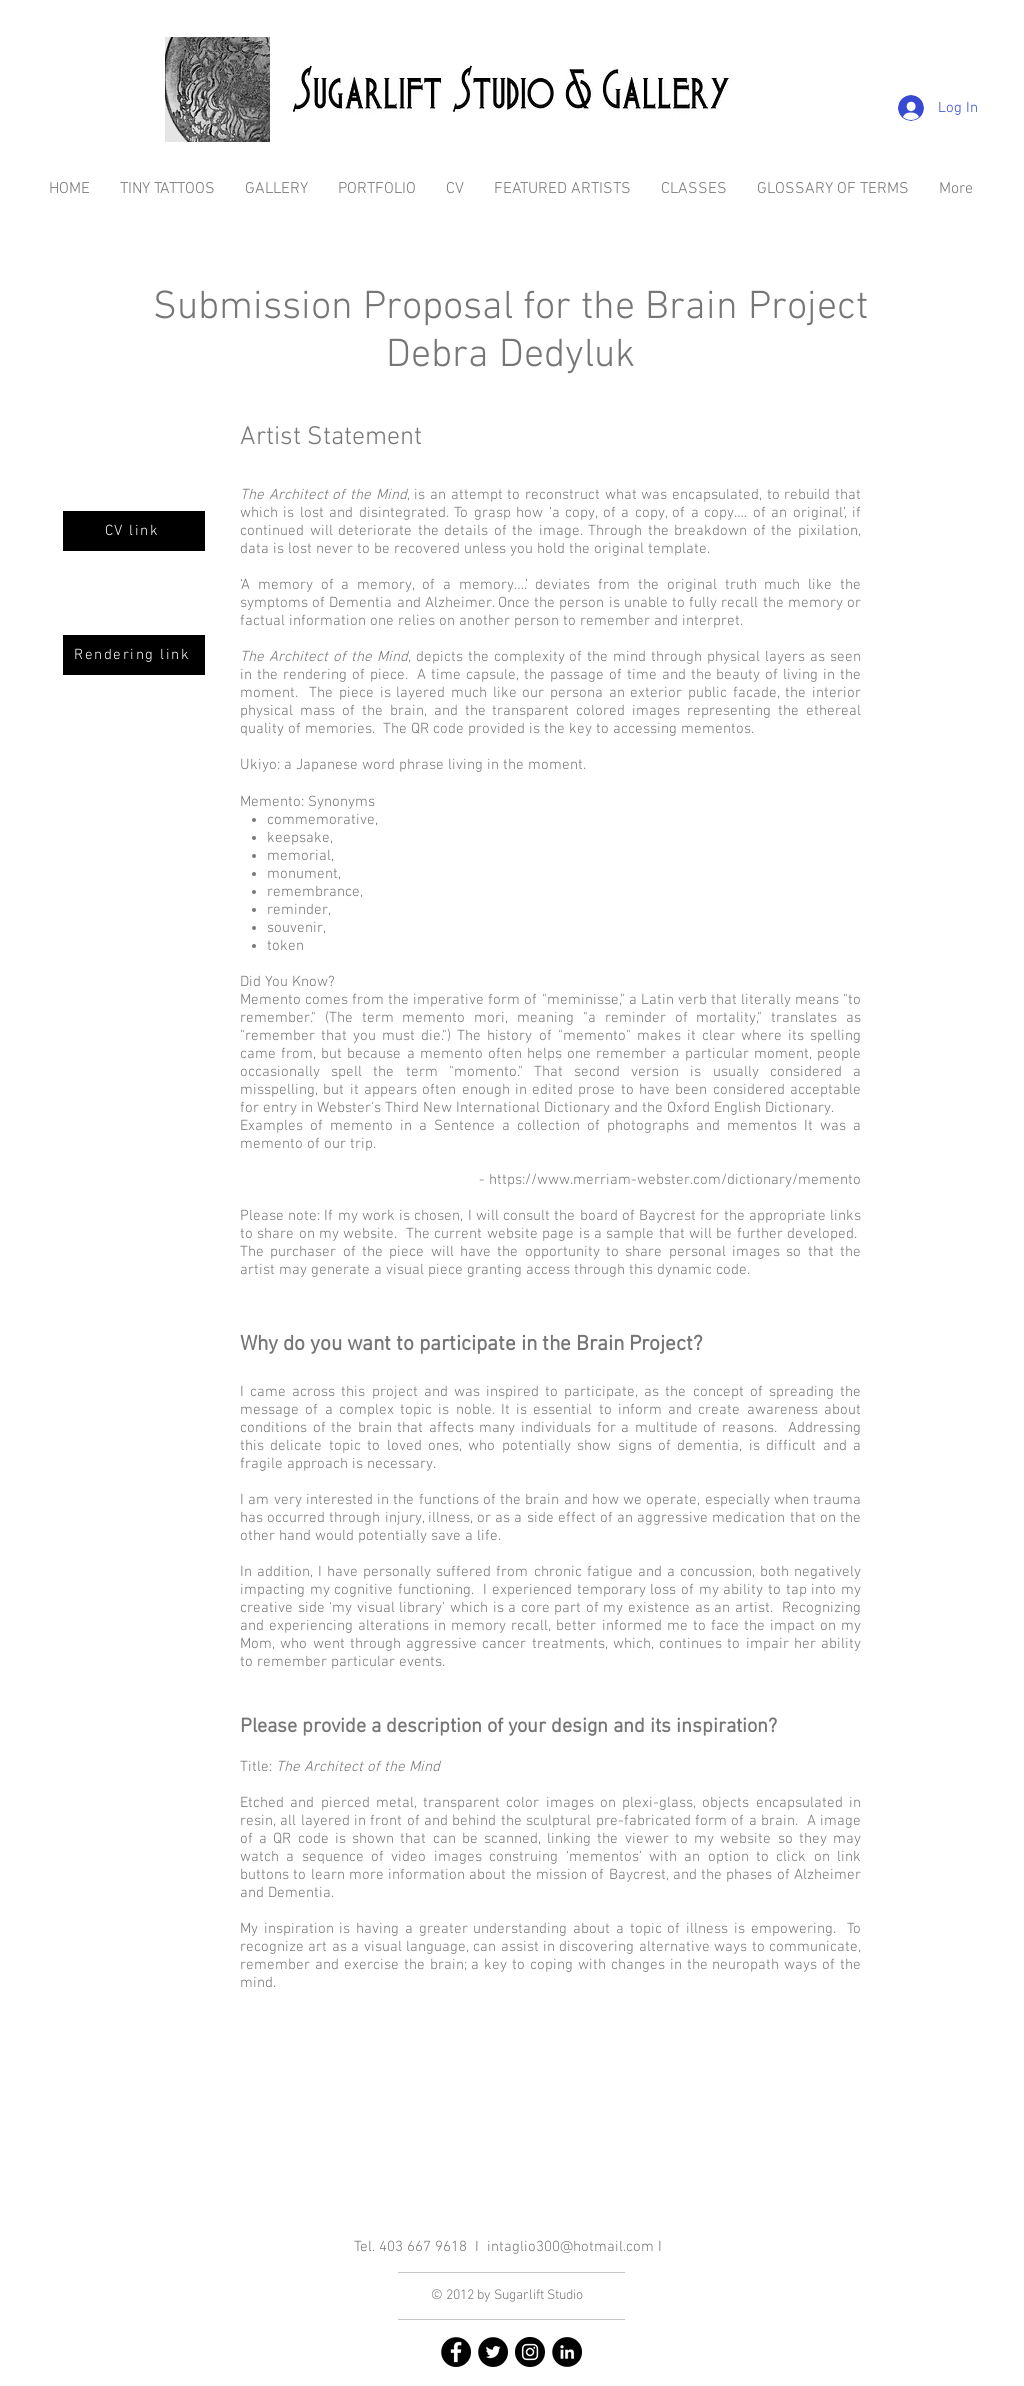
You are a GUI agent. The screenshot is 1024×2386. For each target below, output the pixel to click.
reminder (297, 910)
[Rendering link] (134, 655)
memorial (299, 856)
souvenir (295, 928)
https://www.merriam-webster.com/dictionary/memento (675, 1180)
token (285, 946)
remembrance (313, 892)
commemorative (321, 820)
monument (302, 874)
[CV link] (134, 531)
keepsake (298, 838)
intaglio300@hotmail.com (570, 2247)
